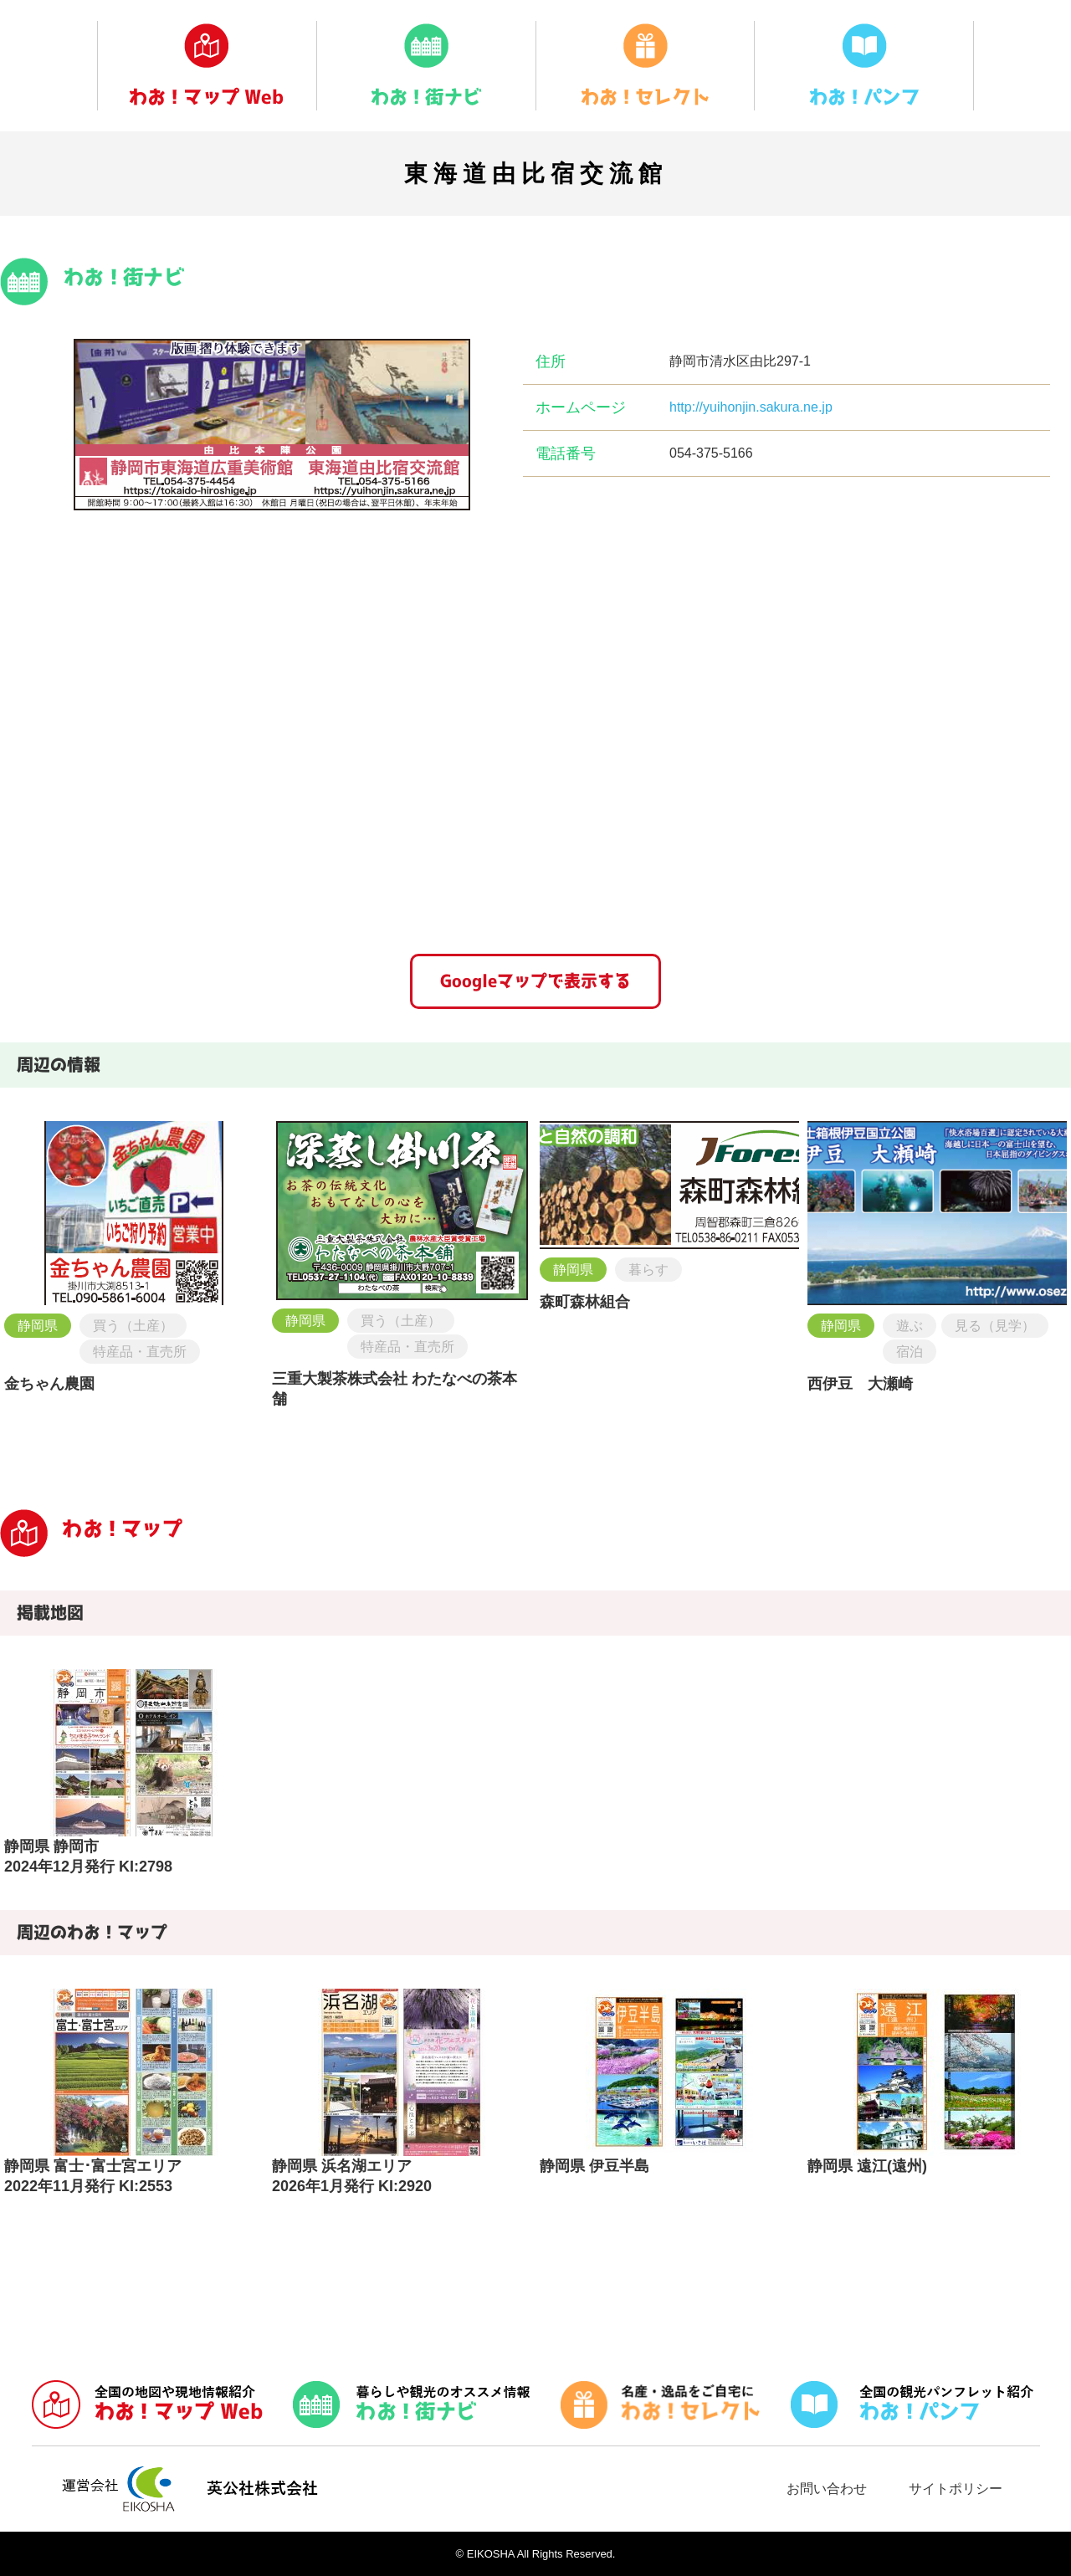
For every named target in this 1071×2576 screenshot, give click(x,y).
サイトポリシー (955, 2488)
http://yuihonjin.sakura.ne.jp (751, 407)
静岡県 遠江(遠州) (867, 2166)
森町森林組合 (585, 1301)
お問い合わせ (827, 2488)
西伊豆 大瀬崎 (860, 1383)
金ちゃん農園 (49, 1383)
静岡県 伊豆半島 (594, 2166)
